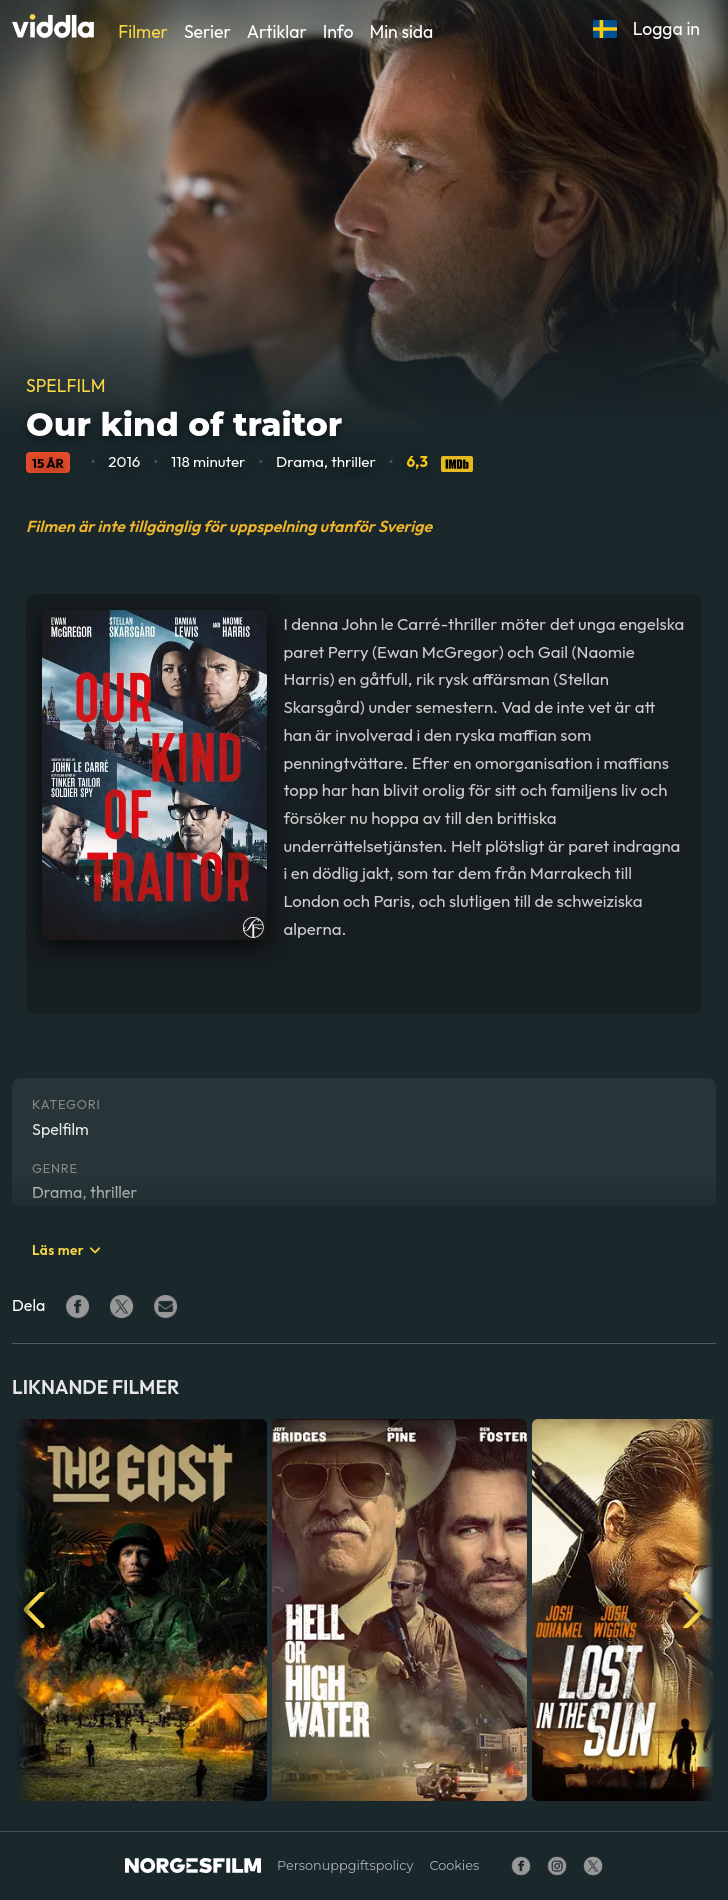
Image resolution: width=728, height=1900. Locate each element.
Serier (207, 31)
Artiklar (277, 31)
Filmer (143, 31)
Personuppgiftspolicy (345, 1865)
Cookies (454, 1865)
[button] (605, 29)
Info (338, 31)
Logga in (666, 28)
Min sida (401, 31)
